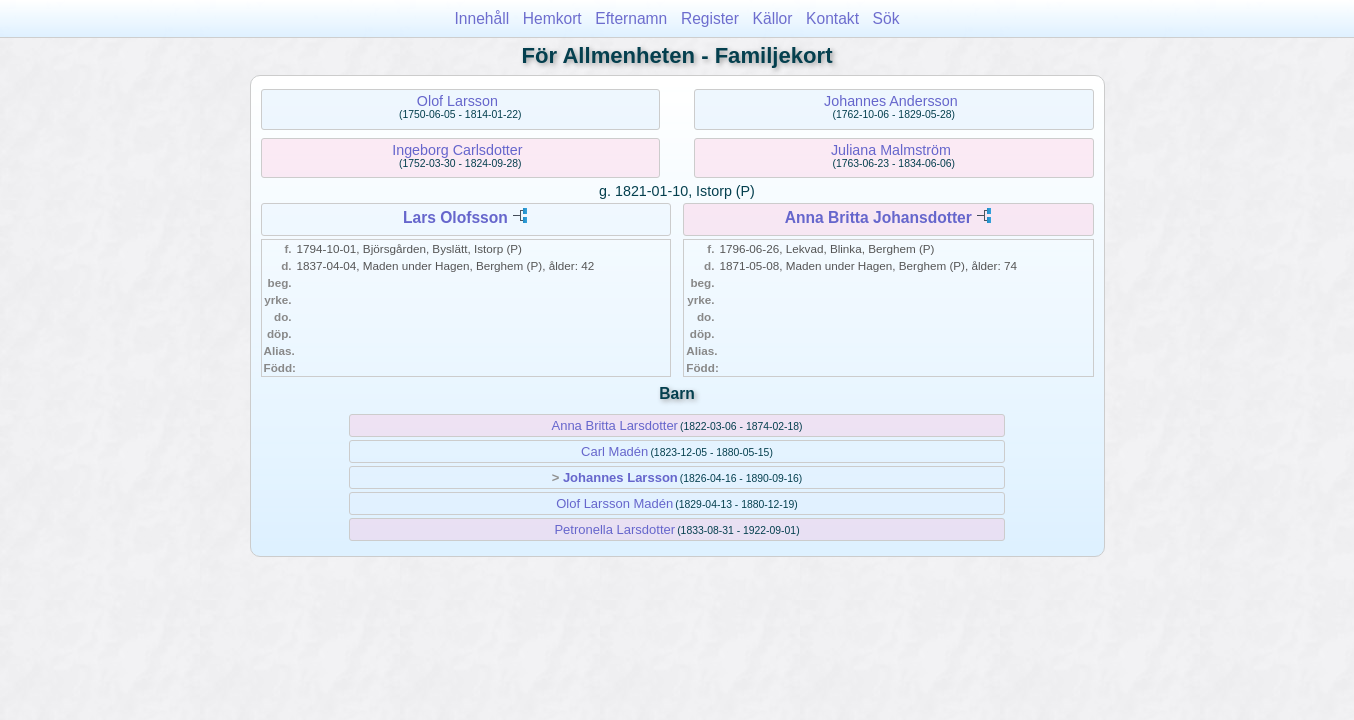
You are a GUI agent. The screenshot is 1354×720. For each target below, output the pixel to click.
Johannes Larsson (620, 477)
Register (710, 18)
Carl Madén (614, 451)
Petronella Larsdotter (614, 529)
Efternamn (631, 18)
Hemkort (552, 18)
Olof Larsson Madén (614, 503)
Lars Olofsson (455, 217)
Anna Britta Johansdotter (878, 217)
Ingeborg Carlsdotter (457, 150)
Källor (773, 18)
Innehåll (482, 18)
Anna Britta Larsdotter (614, 425)
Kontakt (832, 18)
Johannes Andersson (891, 101)
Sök (886, 18)
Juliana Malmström (891, 150)
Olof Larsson (457, 101)
